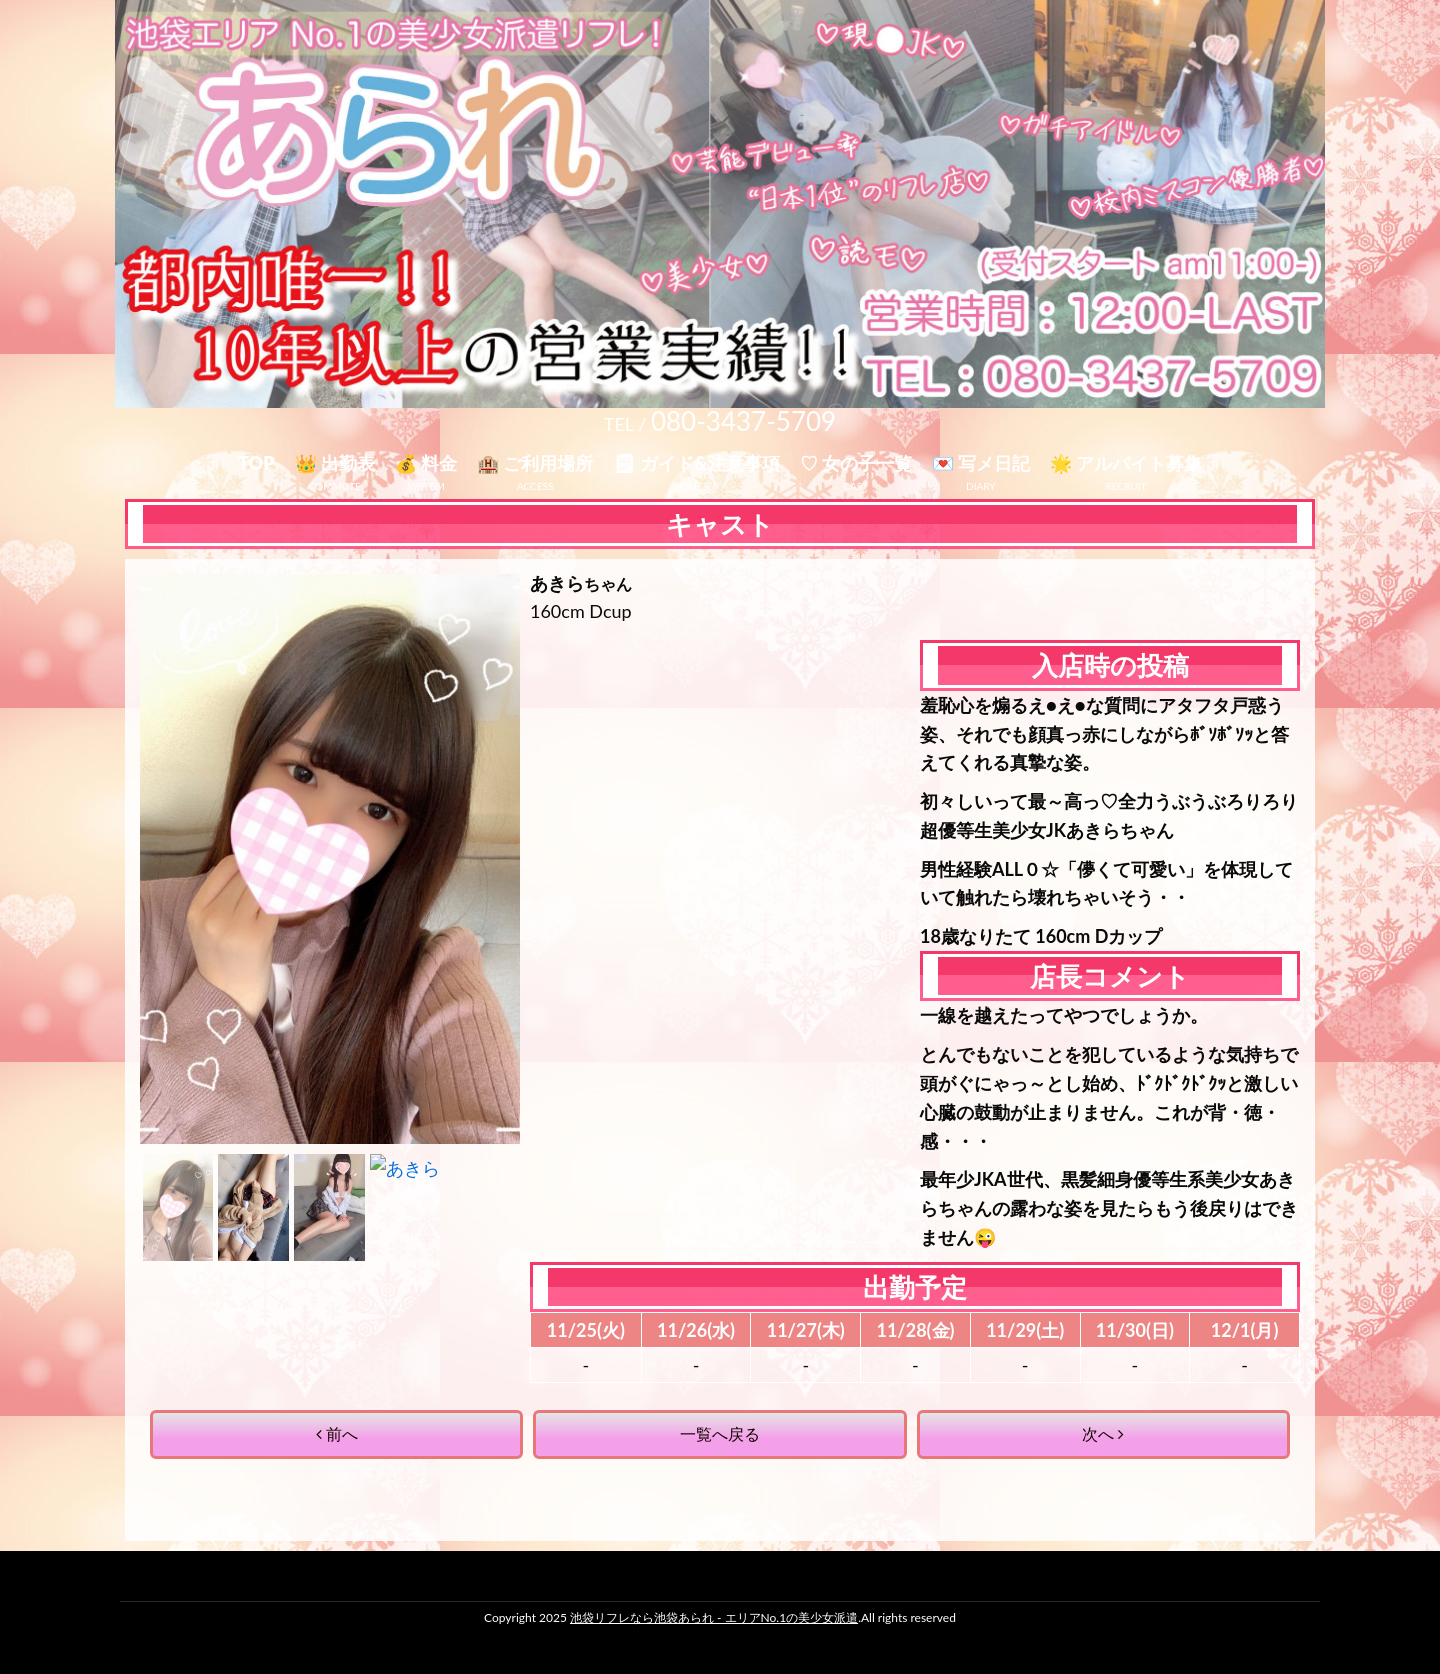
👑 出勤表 (335, 463)
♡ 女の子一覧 (856, 463)
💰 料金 (426, 463)
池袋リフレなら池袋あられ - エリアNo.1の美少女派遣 (714, 1617)
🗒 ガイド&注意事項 (696, 463)
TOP (256, 463)
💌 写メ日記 (981, 463)
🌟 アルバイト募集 (1126, 463)
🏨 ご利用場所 (535, 463)
